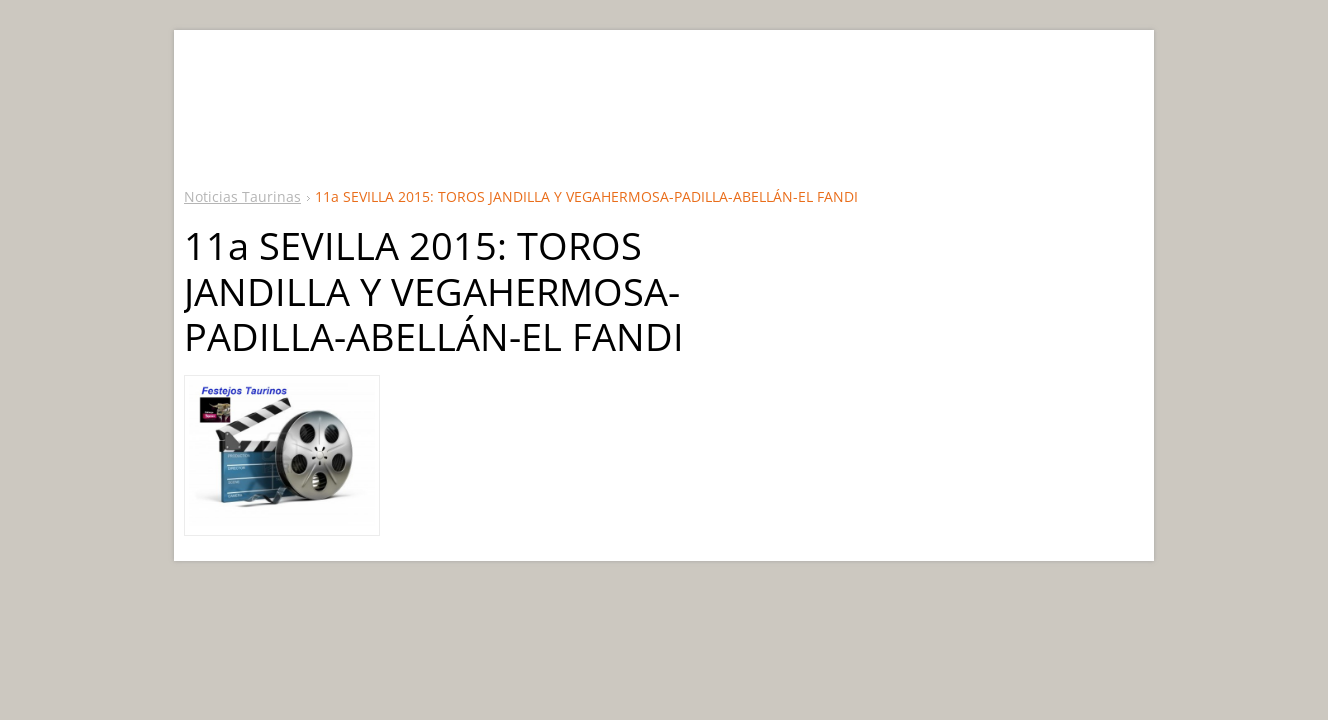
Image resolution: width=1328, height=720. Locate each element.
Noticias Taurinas (242, 196)
